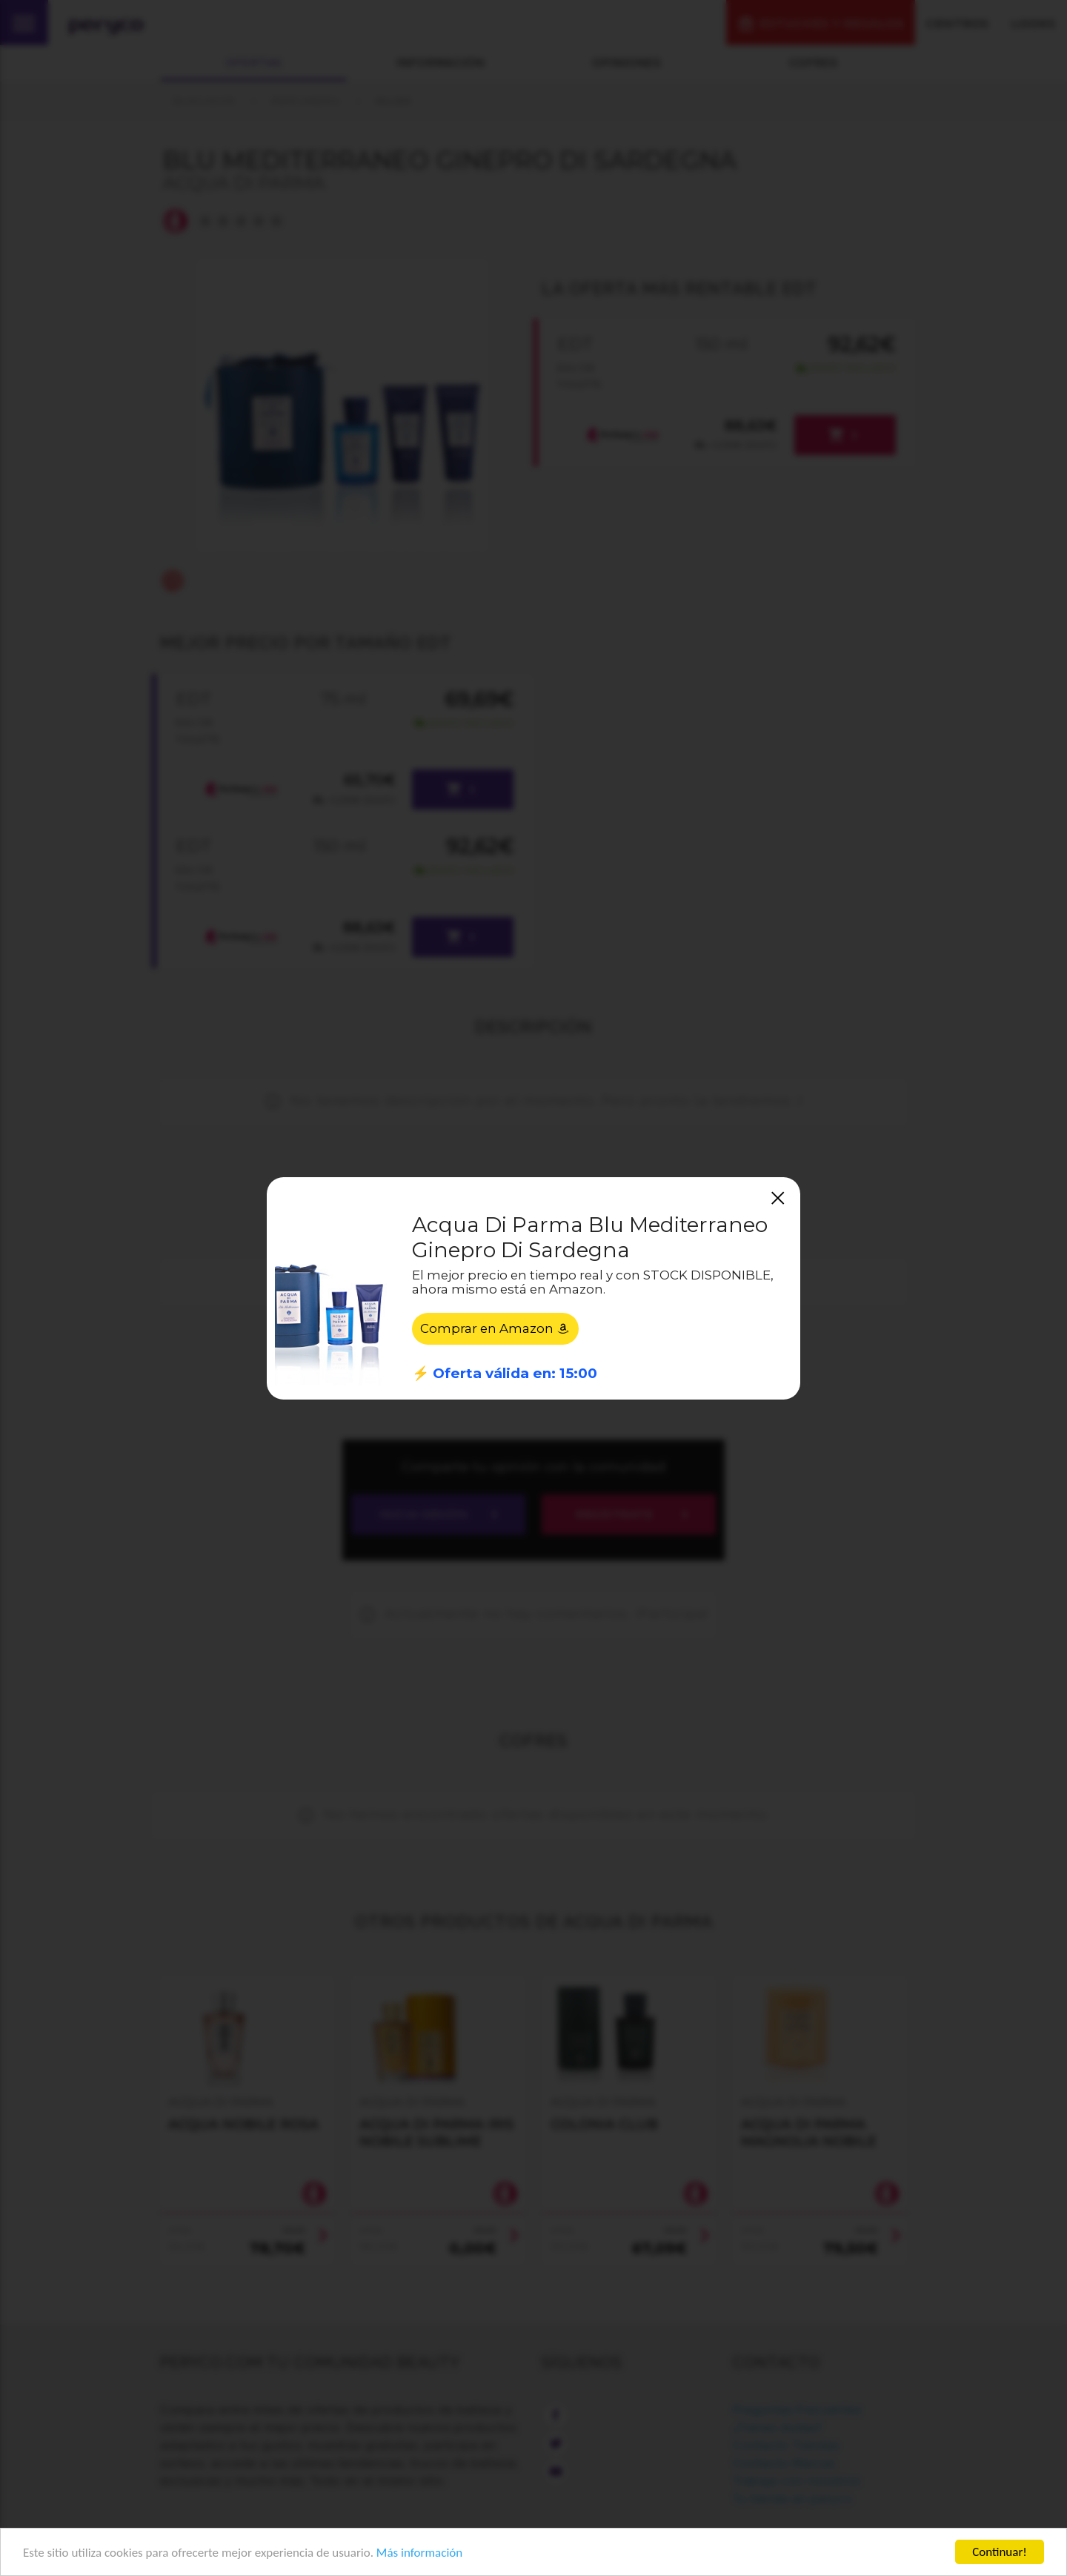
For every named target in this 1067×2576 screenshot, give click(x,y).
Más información (419, 2552)
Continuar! (999, 2552)
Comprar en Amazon (495, 1328)
